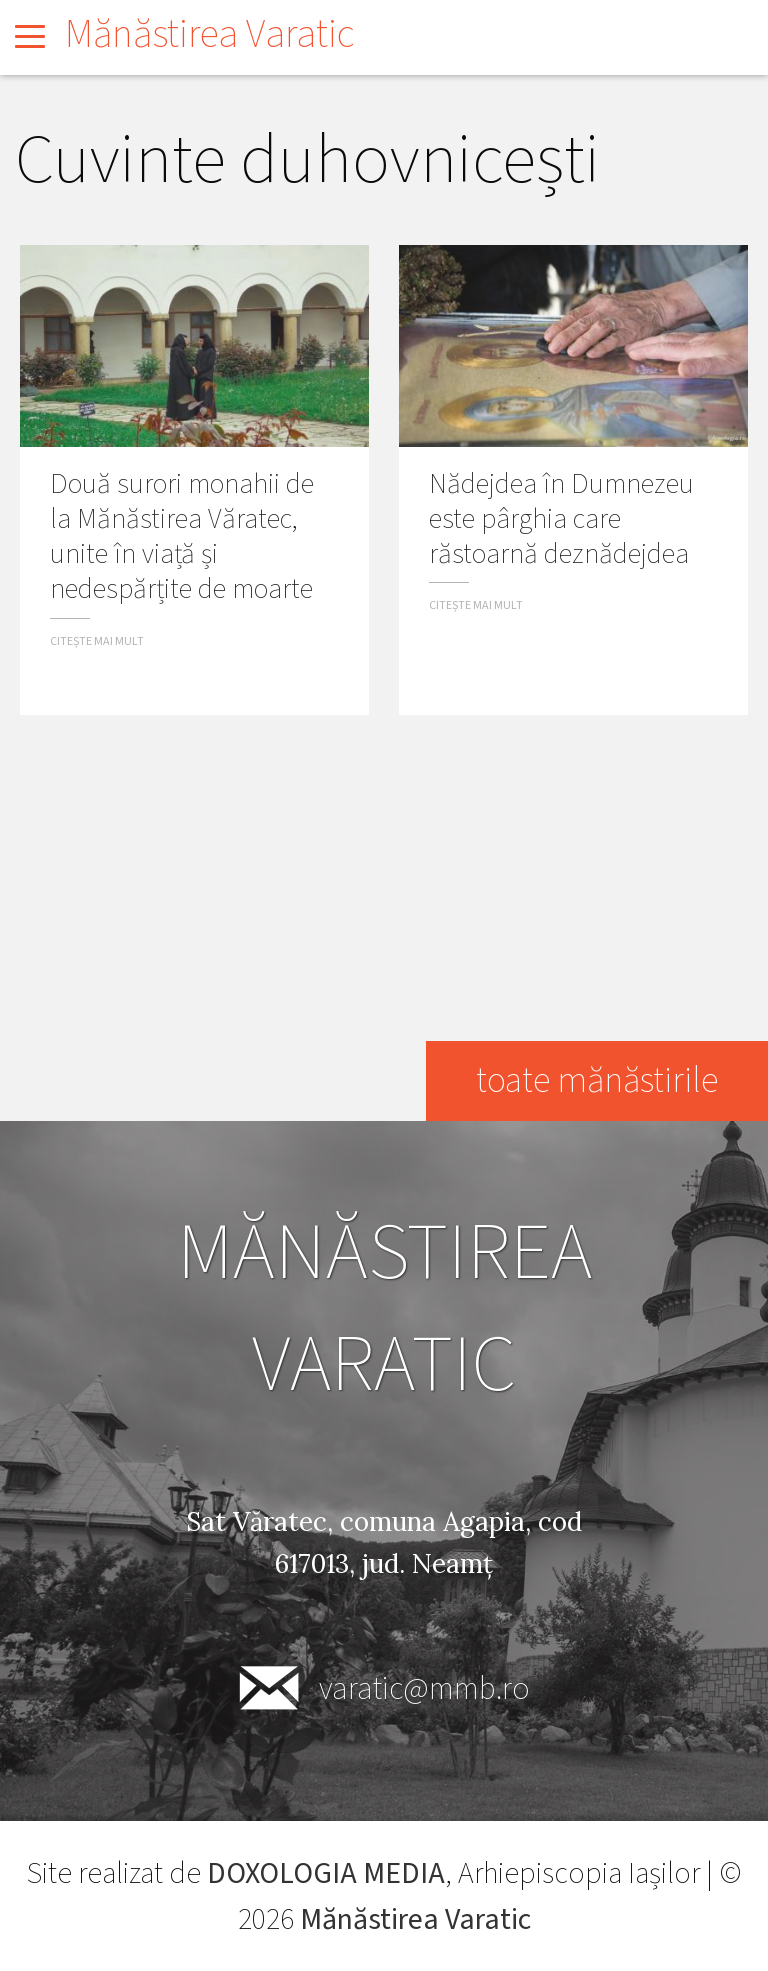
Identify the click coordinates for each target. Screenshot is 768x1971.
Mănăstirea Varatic (209, 34)
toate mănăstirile (596, 1080)
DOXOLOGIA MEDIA (325, 1873)
